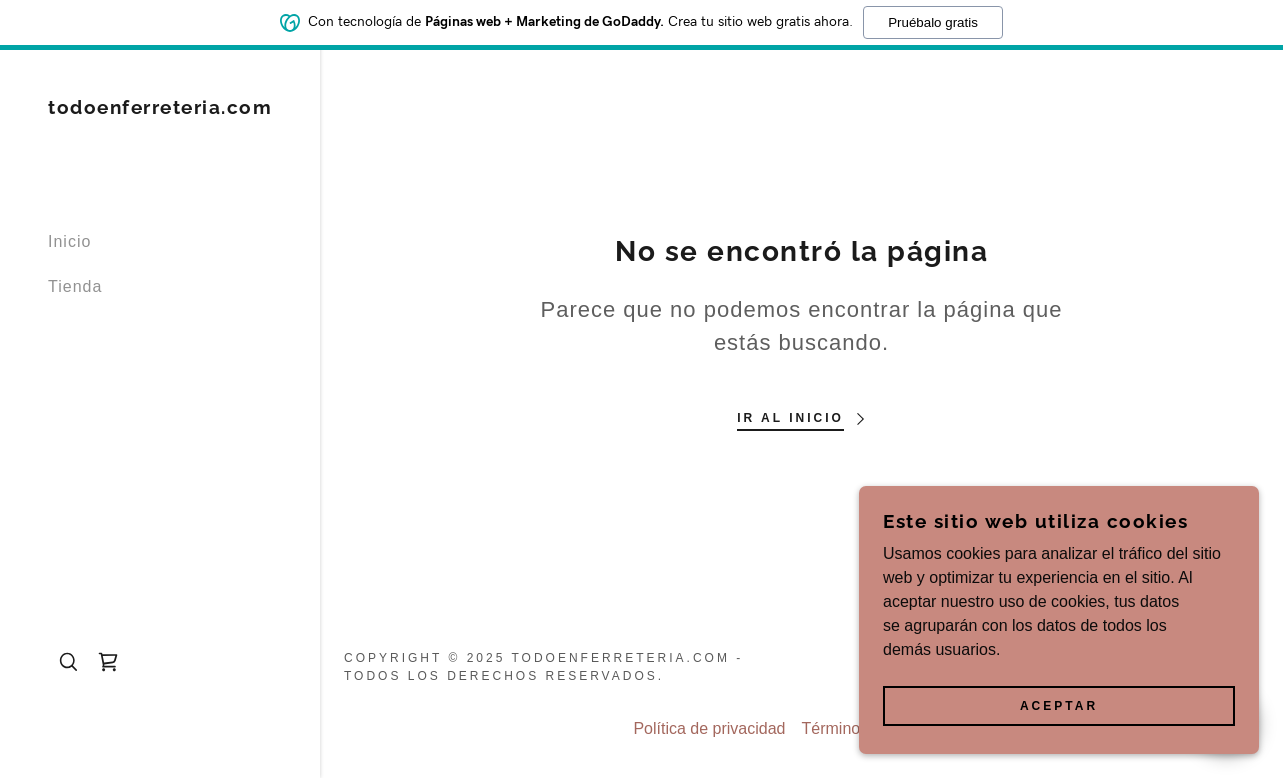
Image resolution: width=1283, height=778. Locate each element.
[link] (160, 108)
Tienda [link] (75, 286)
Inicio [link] (69, 241)
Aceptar (1059, 706)
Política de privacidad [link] (709, 728)
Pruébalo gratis (933, 22)
